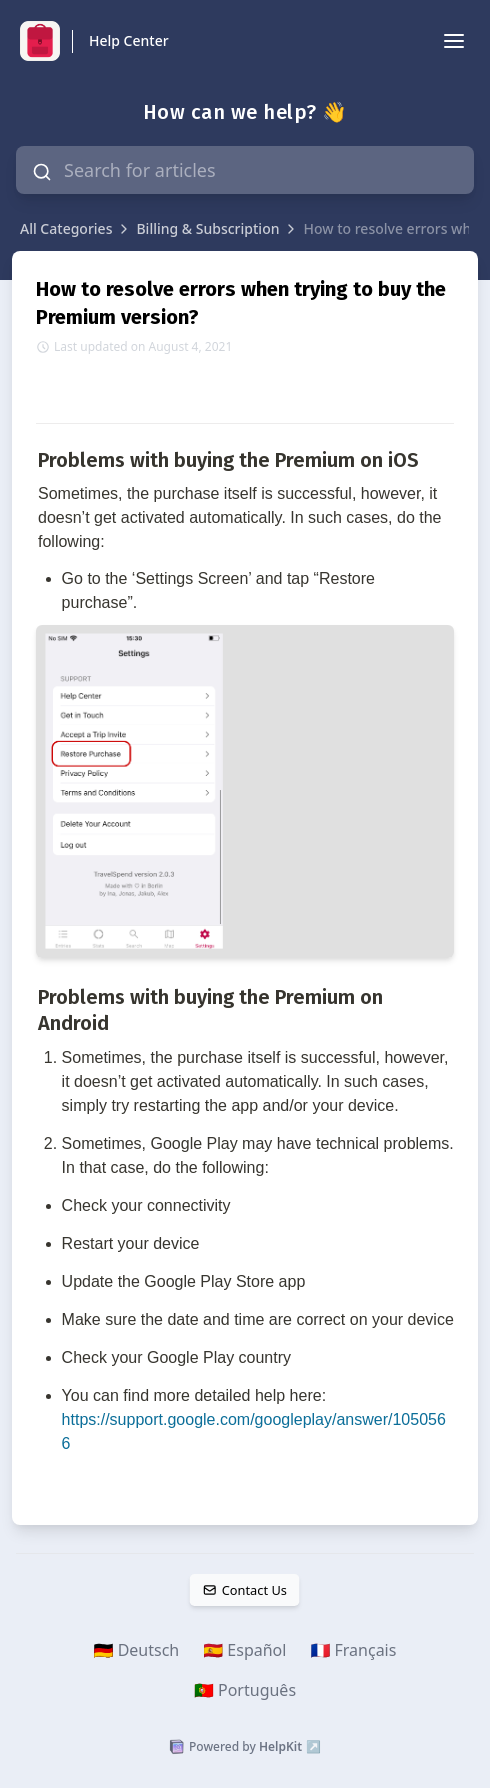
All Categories (66, 228)
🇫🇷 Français (353, 1650)
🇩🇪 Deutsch (137, 1650)
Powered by (245, 1747)
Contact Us (245, 1590)
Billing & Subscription (207, 228)
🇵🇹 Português (245, 1690)
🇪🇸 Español (244, 1650)
